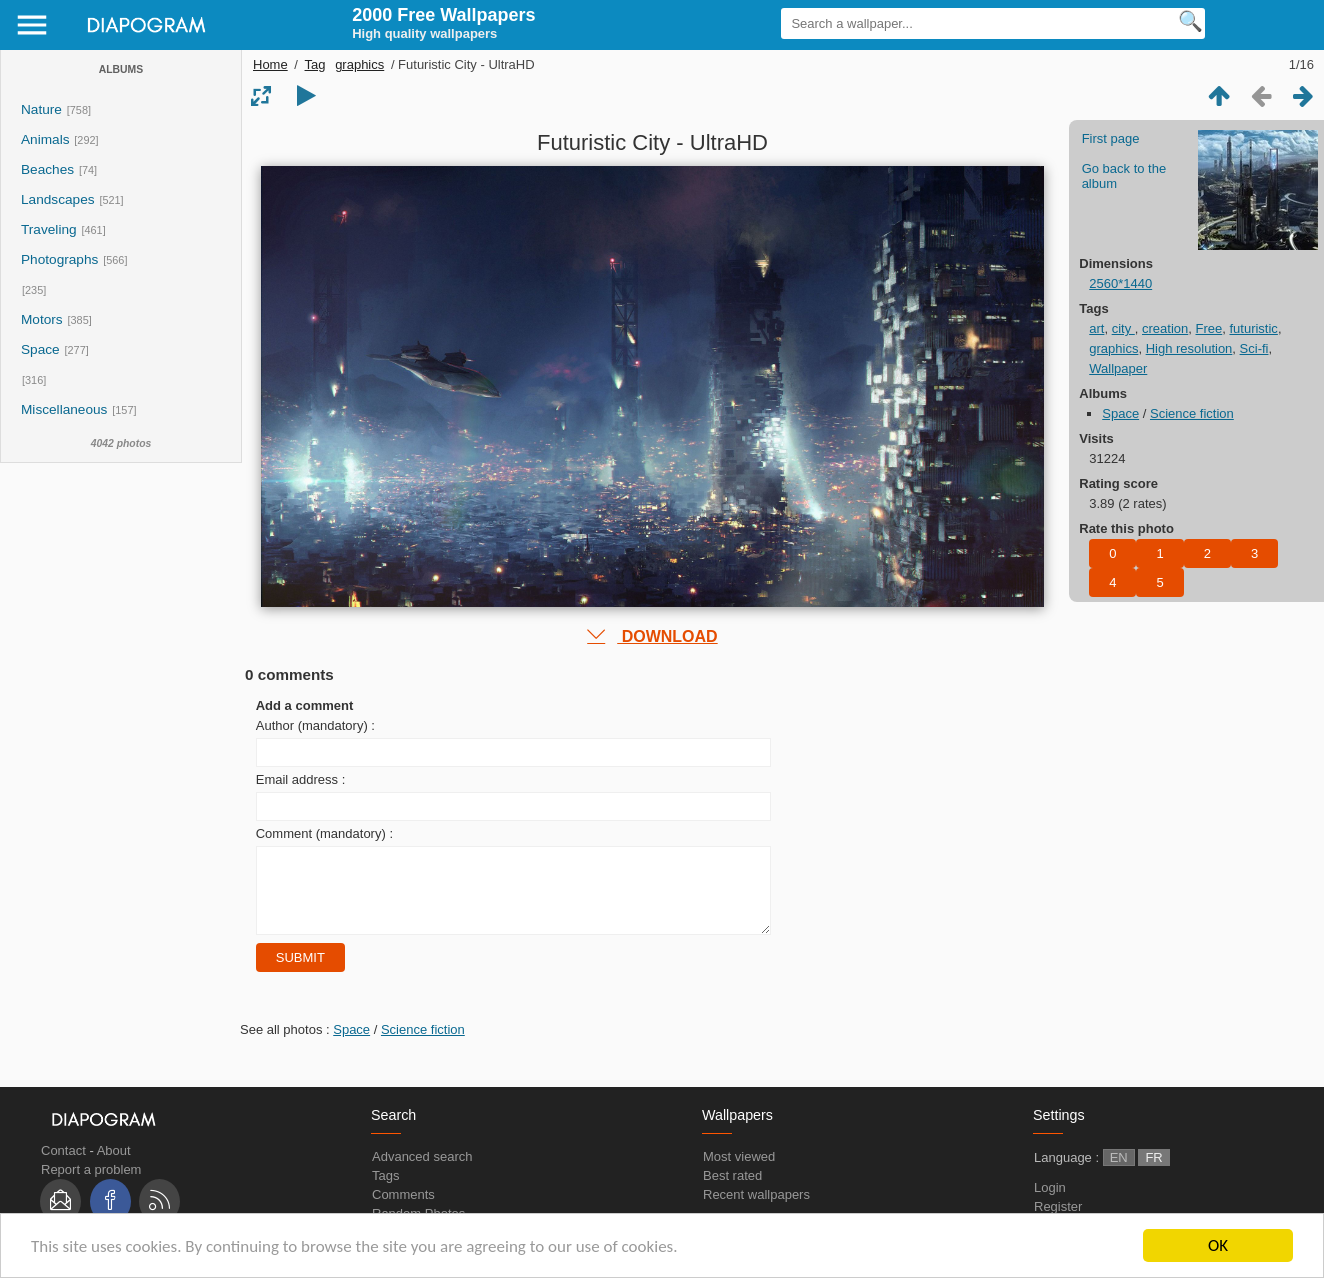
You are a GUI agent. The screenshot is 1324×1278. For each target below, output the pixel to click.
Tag (315, 64)
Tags (385, 1190)
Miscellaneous (66, 409)
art (1096, 328)
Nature (41, 109)
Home (270, 64)
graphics (359, 64)
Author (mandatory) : (315, 725)
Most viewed (739, 1171)
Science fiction (1192, 413)
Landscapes (58, 199)
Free (1209, 328)
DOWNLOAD (652, 636)
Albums (121, 69)
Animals (45, 139)
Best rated (732, 1190)
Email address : (301, 779)
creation (1165, 328)
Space (40, 349)
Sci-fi (1254, 348)
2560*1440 (1120, 283)
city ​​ (1123, 328)
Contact (63, 1165)
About (114, 1165)
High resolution (1189, 348)
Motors (42, 319)
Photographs (59, 259)
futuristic (1253, 328)
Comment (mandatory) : (324, 833)
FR (1153, 1172)
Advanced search (422, 1171)
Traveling (49, 229)
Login (1050, 1202)
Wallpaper (1118, 368)
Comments (403, 1209)
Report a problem (91, 1184)
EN (1119, 1172)
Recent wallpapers (756, 1209)
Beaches (47, 169)
